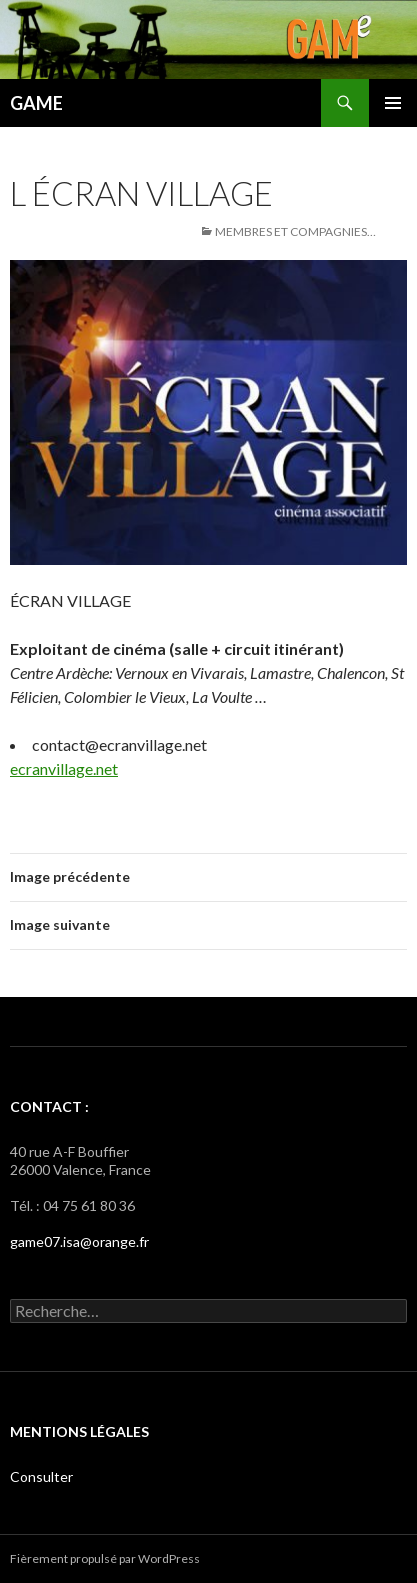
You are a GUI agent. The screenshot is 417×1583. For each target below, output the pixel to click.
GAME (36, 103)
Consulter (41, 1476)
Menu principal (393, 103)
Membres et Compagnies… (295, 231)
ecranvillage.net (64, 768)
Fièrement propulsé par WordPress (105, 1558)
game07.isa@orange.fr (79, 1241)
